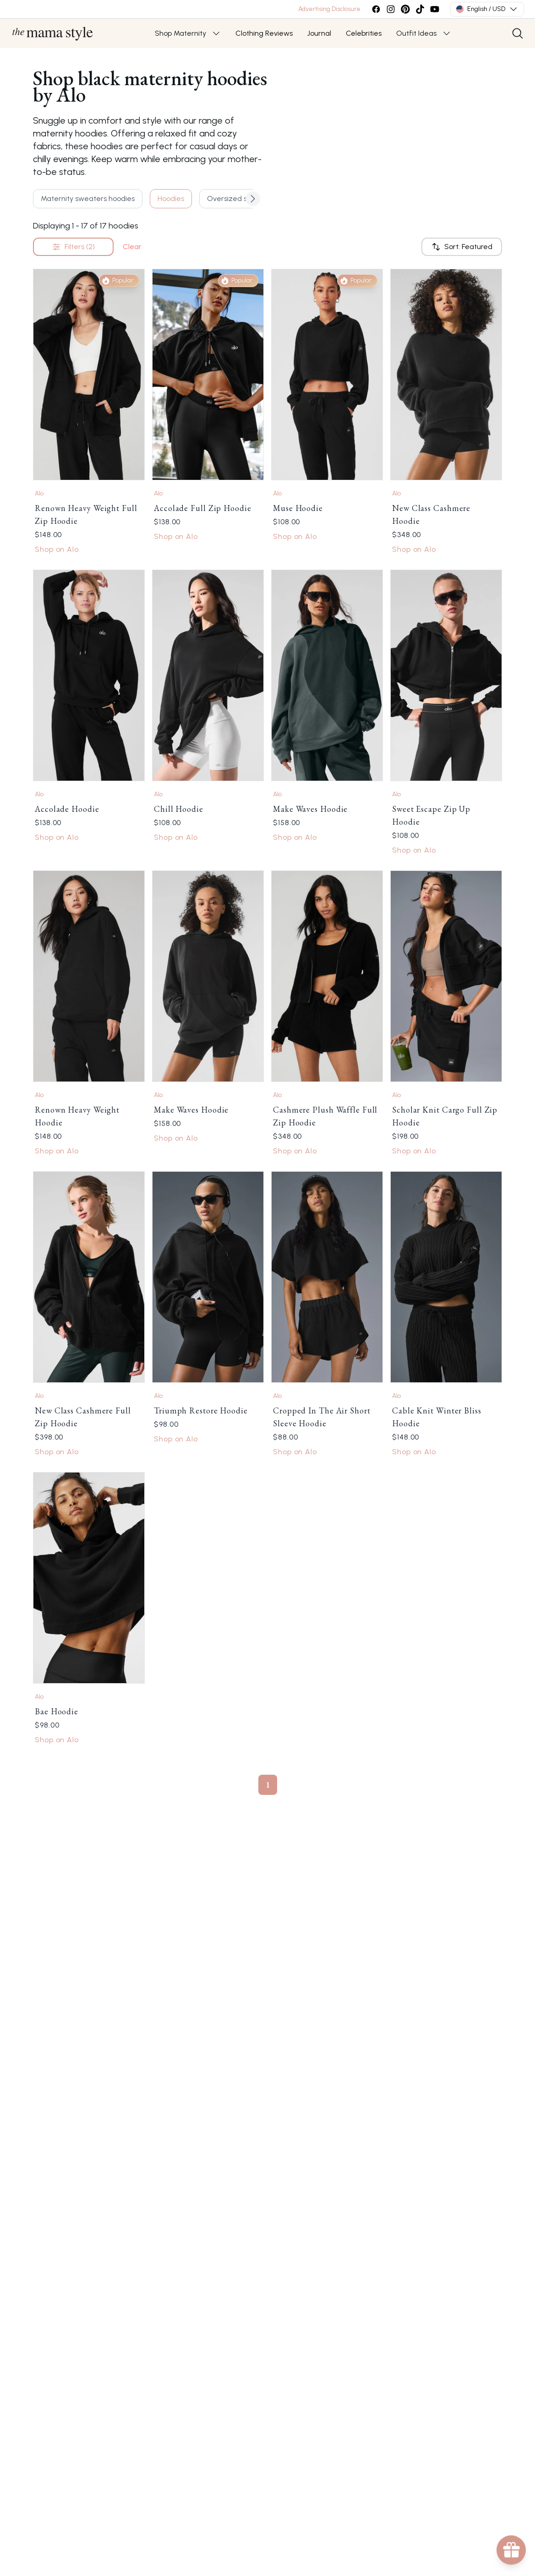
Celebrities (364, 33)
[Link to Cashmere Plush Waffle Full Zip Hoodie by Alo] (327, 976)
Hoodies (171, 198)
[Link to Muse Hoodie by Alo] (327, 374)
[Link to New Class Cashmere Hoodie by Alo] (446, 374)
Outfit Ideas (416, 33)
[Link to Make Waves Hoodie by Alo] (327, 675)
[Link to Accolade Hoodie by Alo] (89, 675)
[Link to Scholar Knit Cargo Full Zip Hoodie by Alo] (446, 976)
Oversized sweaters (241, 198)
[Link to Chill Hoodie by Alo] (208, 675)
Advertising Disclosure (329, 9)
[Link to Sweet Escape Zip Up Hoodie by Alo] (446, 675)
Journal (319, 33)
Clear (132, 246)
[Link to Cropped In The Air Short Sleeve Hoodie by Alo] (327, 1277)
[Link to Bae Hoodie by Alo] (89, 1578)
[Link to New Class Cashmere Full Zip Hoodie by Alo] (89, 1277)
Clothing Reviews (264, 33)
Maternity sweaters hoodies (88, 198)
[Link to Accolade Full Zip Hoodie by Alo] (208, 374)
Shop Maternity (180, 33)
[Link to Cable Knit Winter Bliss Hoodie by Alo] (446, 1277)
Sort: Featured (461, 246)
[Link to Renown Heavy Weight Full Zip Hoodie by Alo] (89, 374)
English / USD (487, 9)
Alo (39, 493)
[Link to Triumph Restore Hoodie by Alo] (208, 1277)
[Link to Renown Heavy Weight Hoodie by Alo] (89, 976)
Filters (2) (73, 246)
